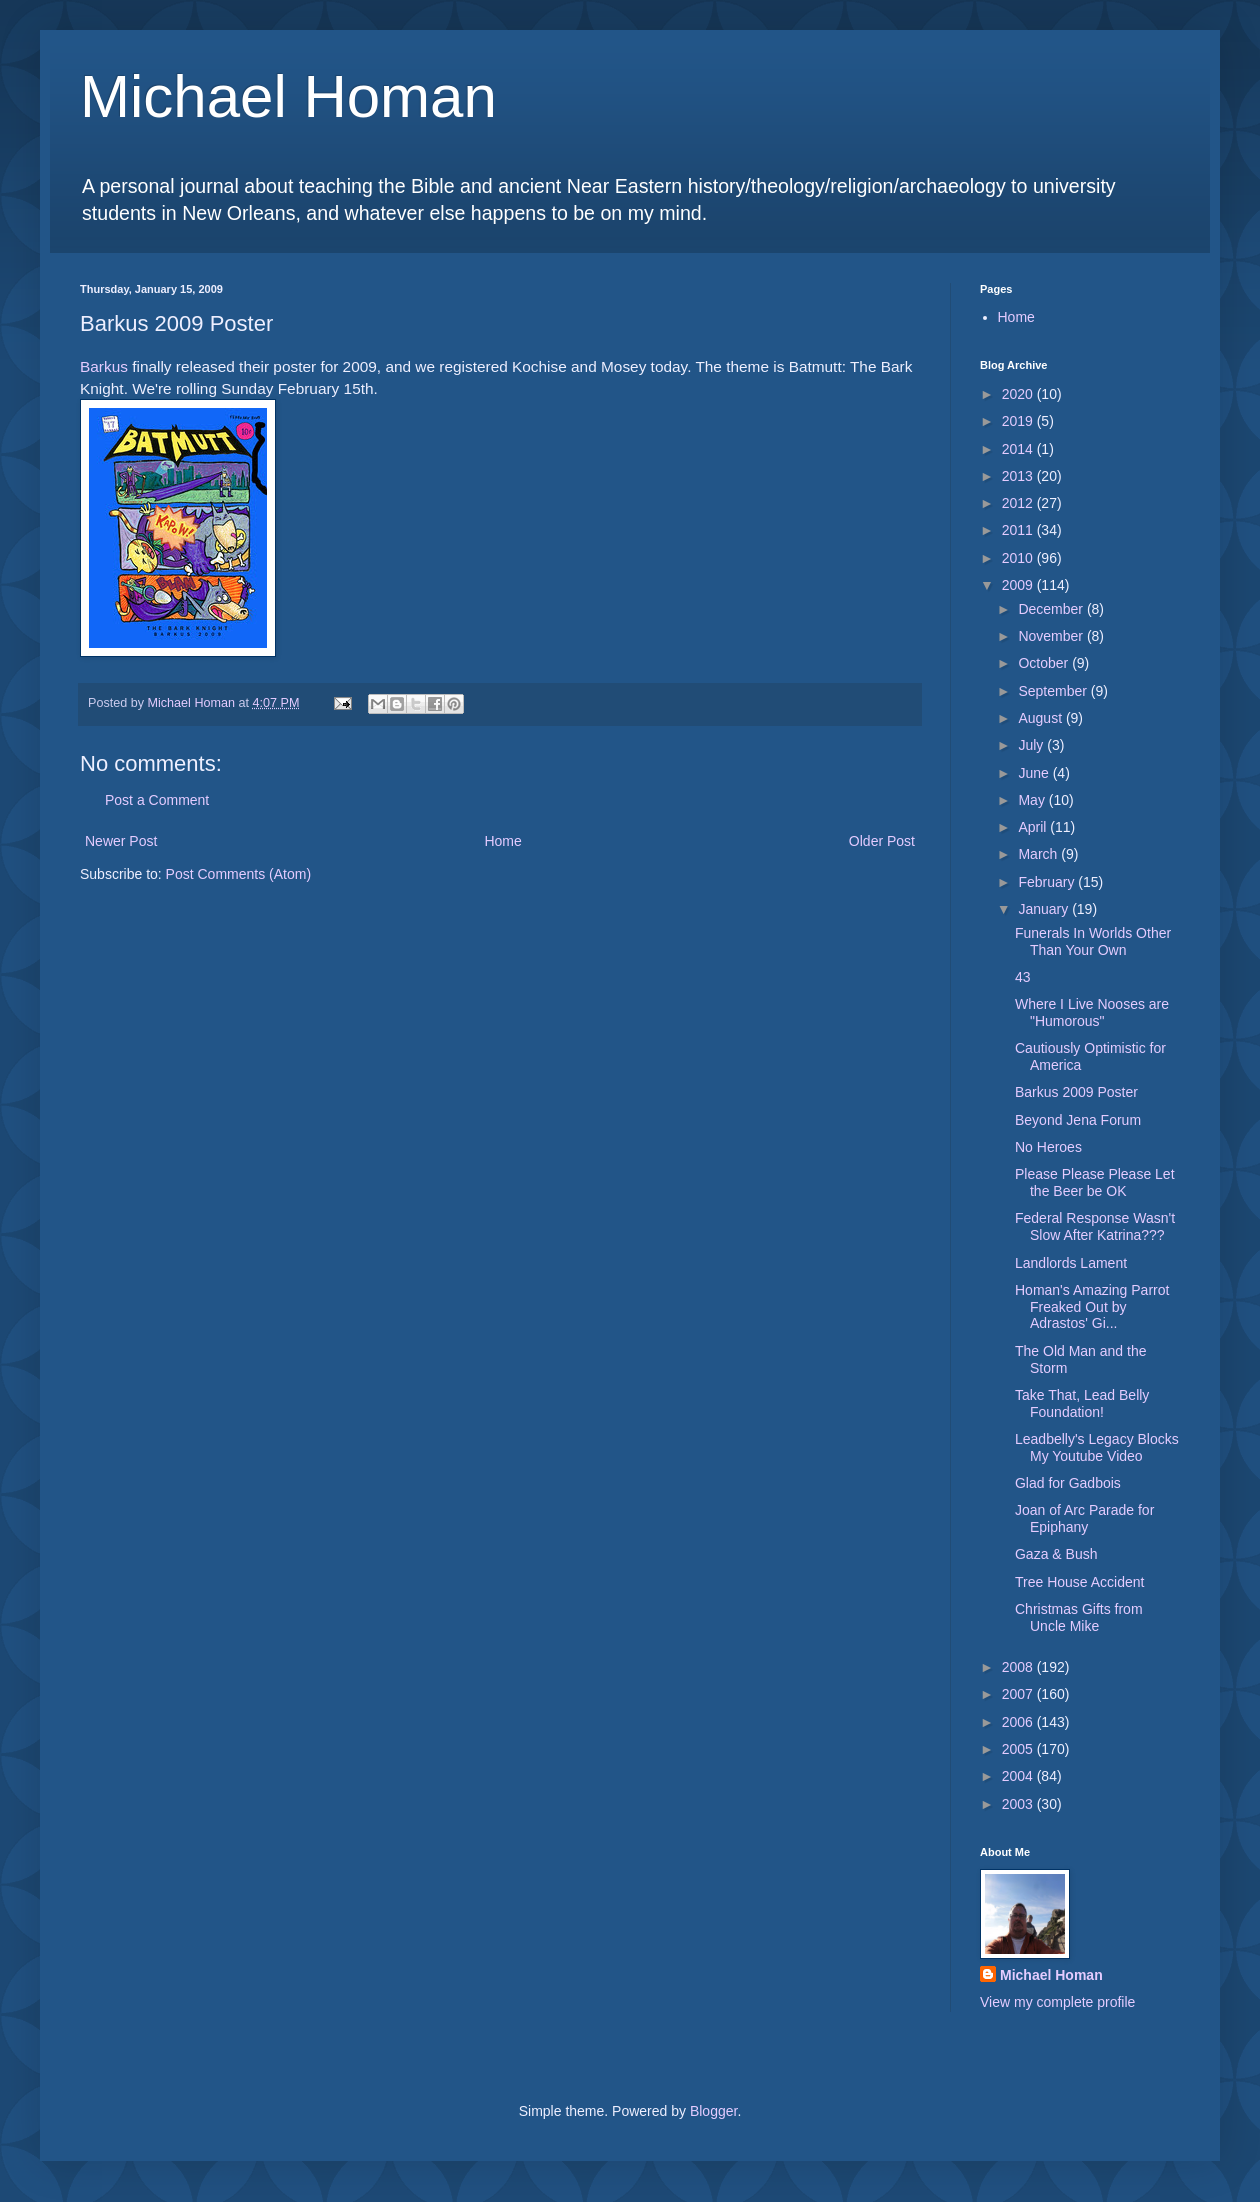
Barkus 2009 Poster (1076, 1092)
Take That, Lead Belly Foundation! (1082, 1403)
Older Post (882, 841)
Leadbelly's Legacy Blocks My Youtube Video (1097, 1447)
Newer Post (121, 841)
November (1052, 636)
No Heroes (1048, 1147)
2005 (1019, 1749)
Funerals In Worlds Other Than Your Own (1093, 941)
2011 (1019, 530)
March (1039, 854)
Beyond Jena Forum (1078, 1120)
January (1045, 909)
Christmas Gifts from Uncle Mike (1079, 1617)
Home (502, 841)
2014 (1019, 449)
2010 (1019, 558)
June (1035, 773)
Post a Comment (157, 800)
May (1033, 800)
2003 (1019, 1804)
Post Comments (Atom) (238, 874)
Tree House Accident (1079, 1582)
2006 (1019, 1722)
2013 (1019, 476)
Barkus (104, 366)
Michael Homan (288, 96)
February (1048, 882)
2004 (1019, 1776)
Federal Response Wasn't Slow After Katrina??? (1095, 1226)
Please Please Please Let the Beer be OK (1095, 1182)
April (1034, 827)
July (1032, 745)
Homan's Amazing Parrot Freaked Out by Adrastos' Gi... (1092, 1307)
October (1045, 663)
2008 (1019, 1667)
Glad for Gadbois (1068, 1483)
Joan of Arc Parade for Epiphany (1084, 1518)
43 (1023, 977)
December (1052, 609)
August (1041, 718)
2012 (1019, 503)
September (1054, 691)
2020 (1019, 394)
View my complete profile (1057, 2002)
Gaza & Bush (1056, 1554)
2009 (1019, 585)
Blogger (713, 2111)
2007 (1019, 1694)
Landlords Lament (1071, 1263)
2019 (1019, 421)
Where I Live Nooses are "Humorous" (1092, 1012)
